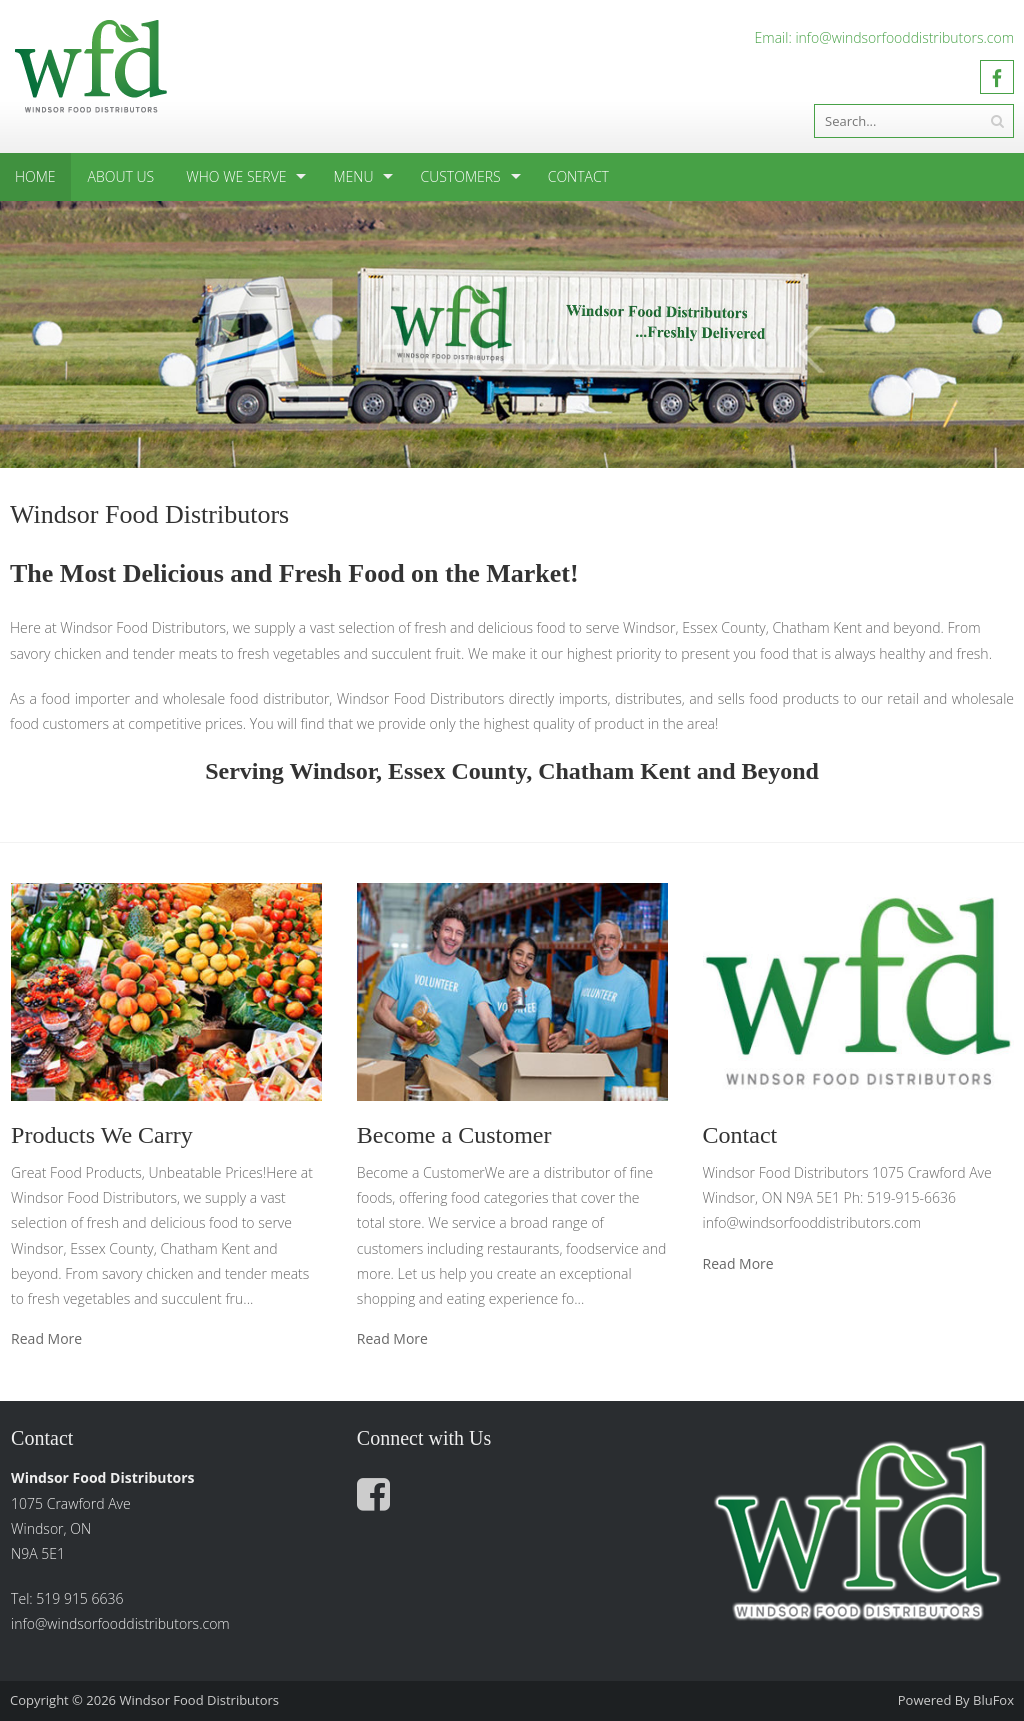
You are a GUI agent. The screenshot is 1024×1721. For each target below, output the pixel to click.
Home (35, 176)
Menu (353, 176)
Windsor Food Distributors (199, 1700)
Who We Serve (236, 176)
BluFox (993, 1700)
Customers (460, 176)
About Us (121, 176)
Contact (578, 176)
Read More (46, 1339)
